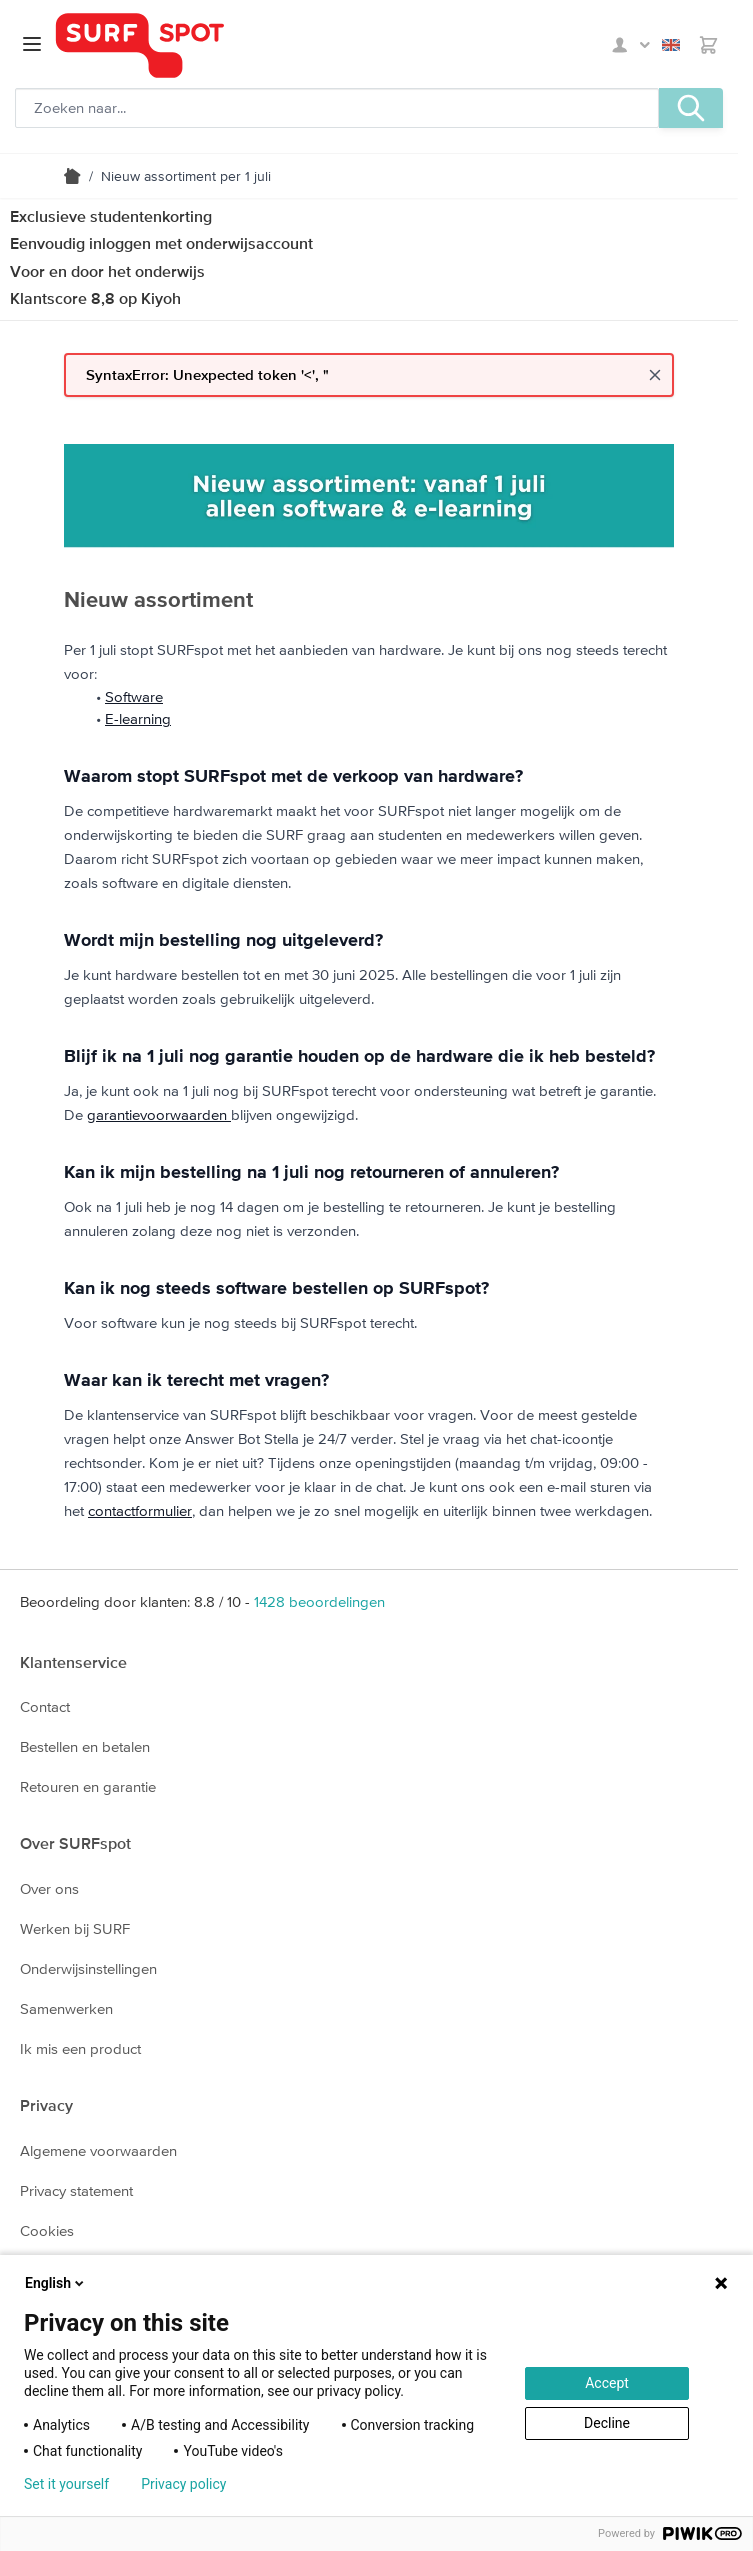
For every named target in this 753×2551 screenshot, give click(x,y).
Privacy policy (183, 2484)
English (671, 45)
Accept (607, 2383)
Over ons (49, 1888)
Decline (607, 2423)
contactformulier (140, 1510)
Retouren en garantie (88, 1786)
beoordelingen (319, 1601)
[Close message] (655, 375)
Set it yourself (66, 2484)
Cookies (47, 2230)
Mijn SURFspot (631, 45)
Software (134, 696)
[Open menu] (32, 44)
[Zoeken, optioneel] (337, 108)
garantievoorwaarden (159, 1114)
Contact (45, 1706)
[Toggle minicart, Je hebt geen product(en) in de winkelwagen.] (708, 45)
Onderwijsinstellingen (88, 1968)
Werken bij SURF (75, 1928)
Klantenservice (73, 1662)
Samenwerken (66, 2008)
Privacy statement (76, 2190)
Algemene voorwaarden (98, 2150)
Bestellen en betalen (85, 1746)
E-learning (138, 718)
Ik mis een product (80, 2048)
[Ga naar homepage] (140, 45)
